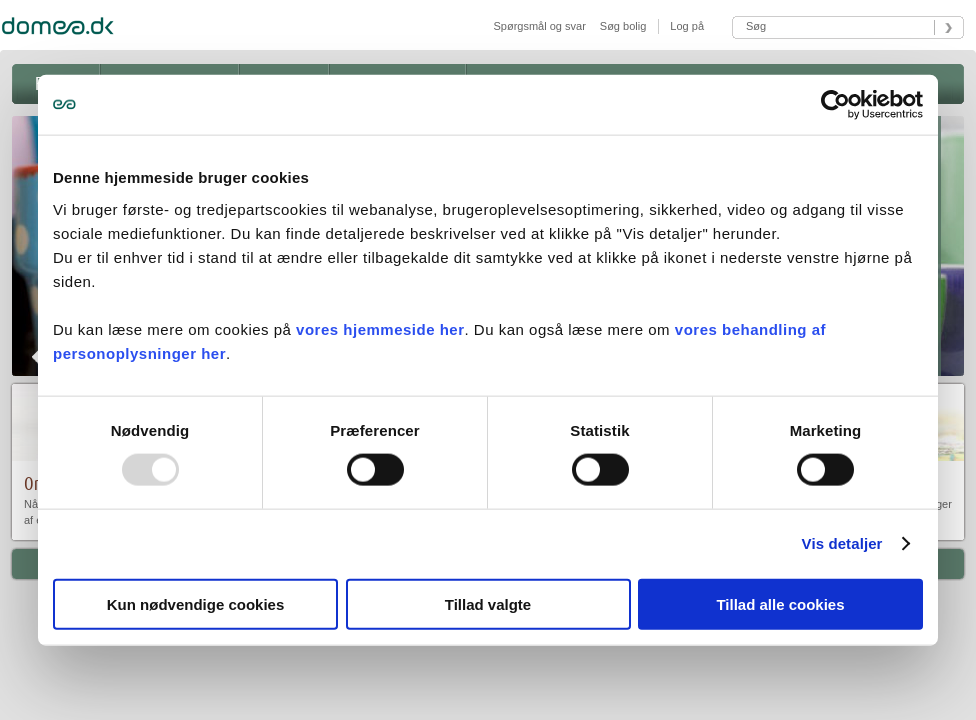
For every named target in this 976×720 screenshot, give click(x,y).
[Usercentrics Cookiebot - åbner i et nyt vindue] (835, 105)
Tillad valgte (488, 603)
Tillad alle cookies (780, 603)
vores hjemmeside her (380, 328)
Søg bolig (623, 26)
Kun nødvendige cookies (196, 603)
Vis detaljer (842, 543)
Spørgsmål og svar (540, 26)
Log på (685, 26)
